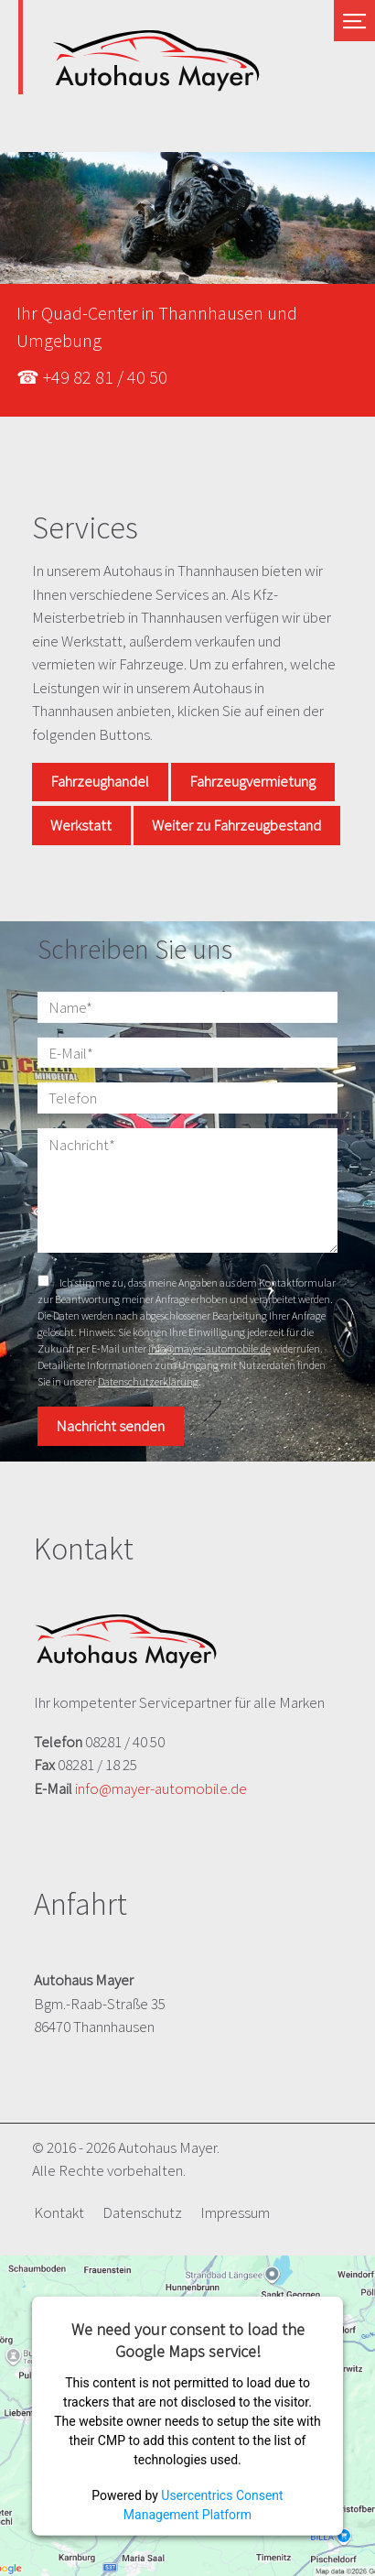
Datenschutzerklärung (148, 1381)
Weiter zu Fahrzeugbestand (236, 825)
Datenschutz (142, 2212)
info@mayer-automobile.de (209, 1348)
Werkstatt (81, 825)
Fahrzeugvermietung (252, 781)
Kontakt (59, 2212)
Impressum (235, 2212)
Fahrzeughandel (99, 781)
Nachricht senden (110, 1426)
